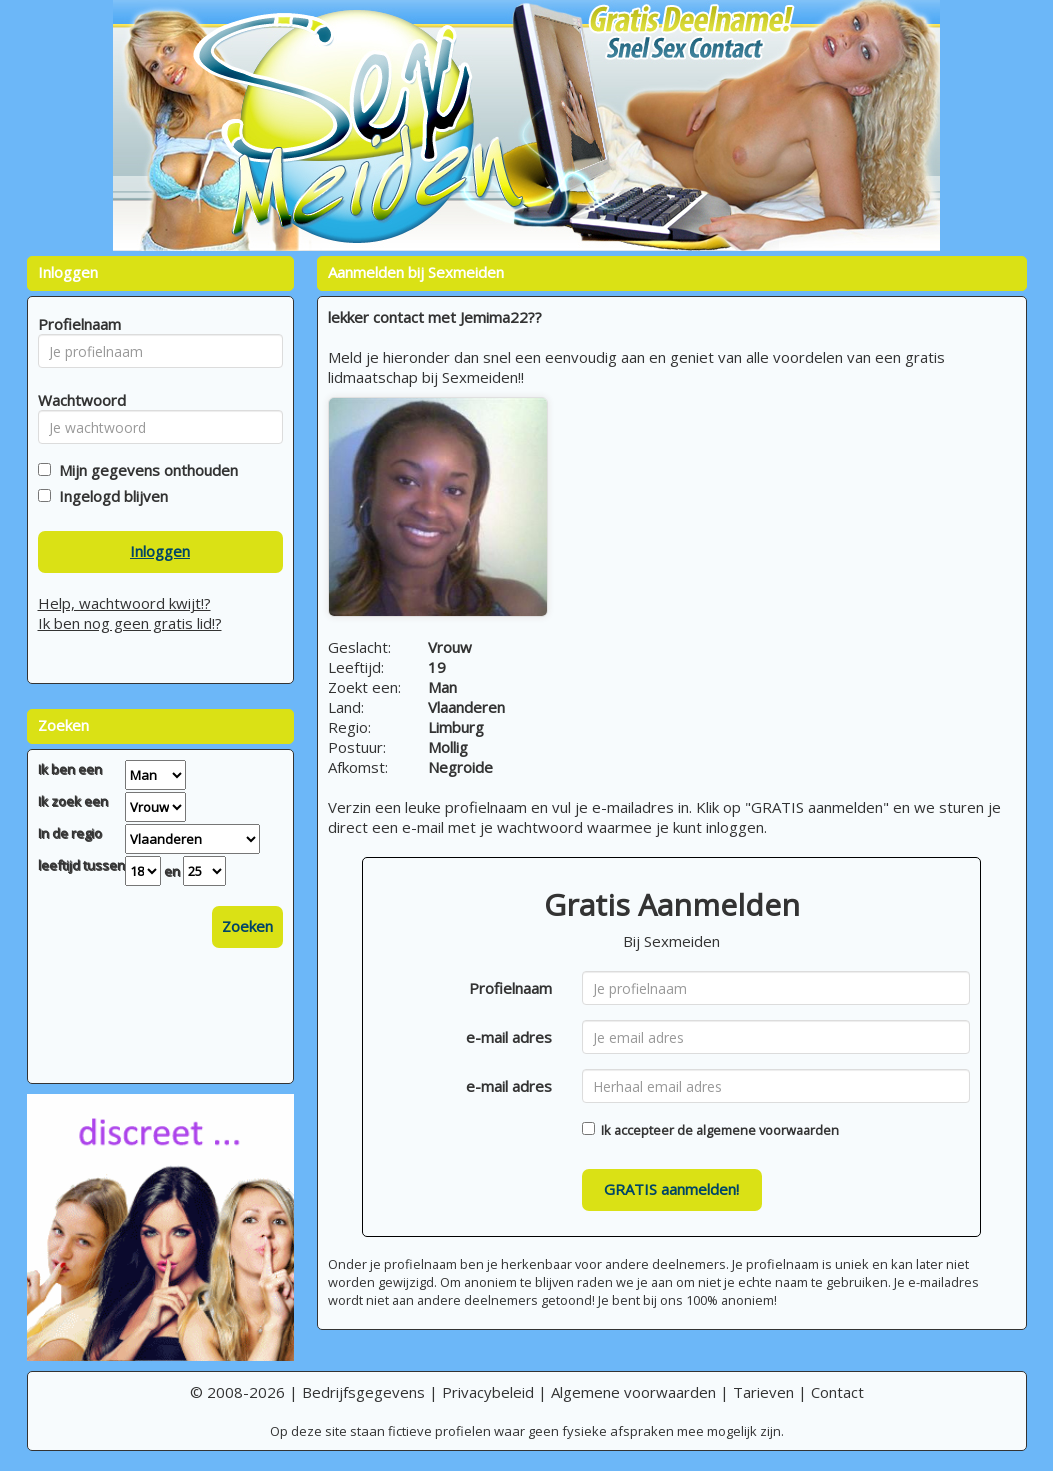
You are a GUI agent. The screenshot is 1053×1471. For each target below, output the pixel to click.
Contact (837, 1392)
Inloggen (160, 551)
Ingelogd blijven (109, 496)
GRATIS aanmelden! (671, 1189)
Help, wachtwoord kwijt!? (124, 603)
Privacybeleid (488, 1392)
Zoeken (247, 926)
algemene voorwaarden (767, 1130)
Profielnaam (510, 988)
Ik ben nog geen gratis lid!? (130, 623)
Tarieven (763, 1392)
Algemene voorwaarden (633, 1392)
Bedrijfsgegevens (363, 1392)
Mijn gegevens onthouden (144, 470)
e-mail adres (509, 1037)
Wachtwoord (76, 400)
